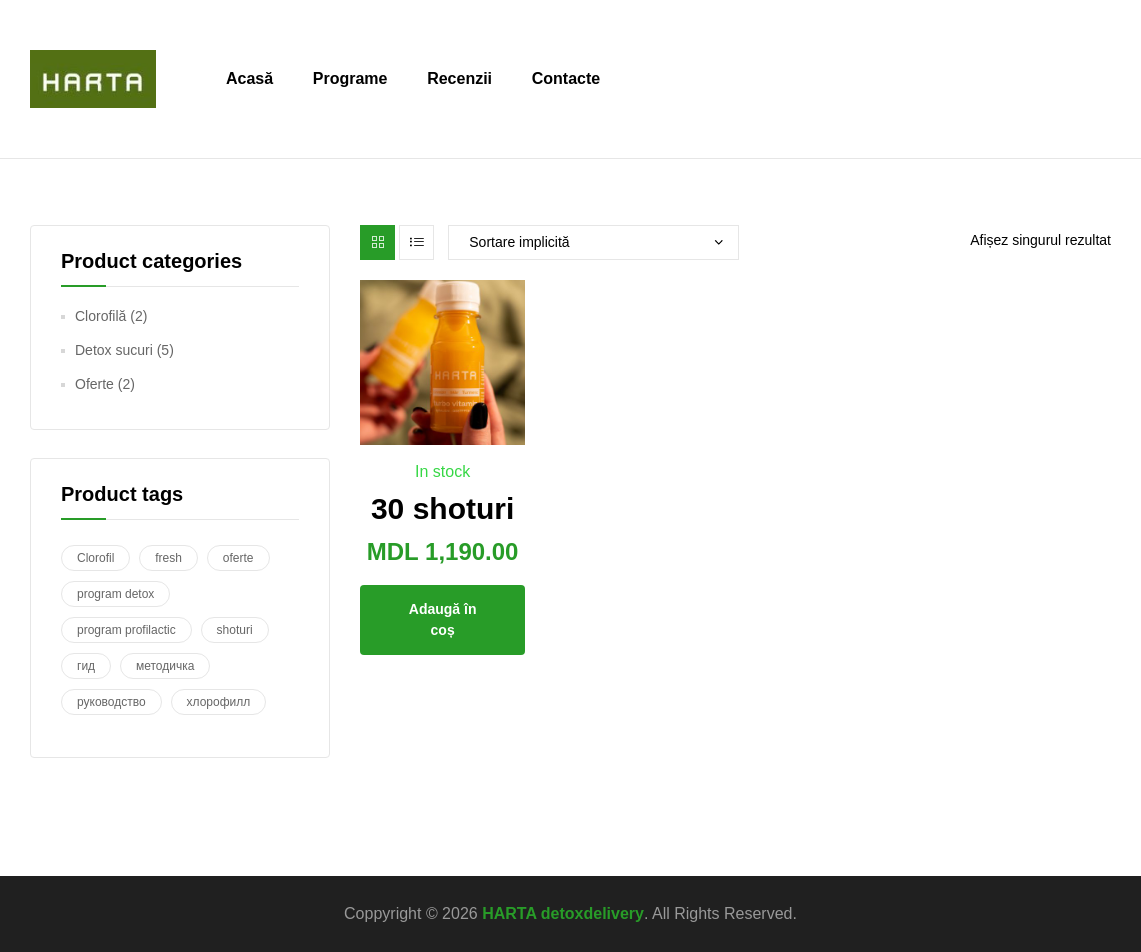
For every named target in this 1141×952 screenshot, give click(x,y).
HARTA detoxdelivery (563, 913)
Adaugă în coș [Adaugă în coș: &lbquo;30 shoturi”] (443, 619)
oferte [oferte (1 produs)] (238, 558)
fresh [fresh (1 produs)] (168, 558)
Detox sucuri (114, 350)
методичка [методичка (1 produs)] (165, 666)
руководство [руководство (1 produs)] (111, 702)
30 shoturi (442, 508)
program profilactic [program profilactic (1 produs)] (126, 630)
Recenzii (459, 78)
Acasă (249, 78)
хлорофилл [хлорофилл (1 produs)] (219, 702)
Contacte (566, 78)
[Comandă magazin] (593, 242)
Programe (350, 78)
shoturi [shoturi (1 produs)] (235, 630)
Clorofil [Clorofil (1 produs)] (95, 558)
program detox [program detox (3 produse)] (115, 594)
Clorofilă (100, 316)
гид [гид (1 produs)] (86, 666)
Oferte (94, 384)
